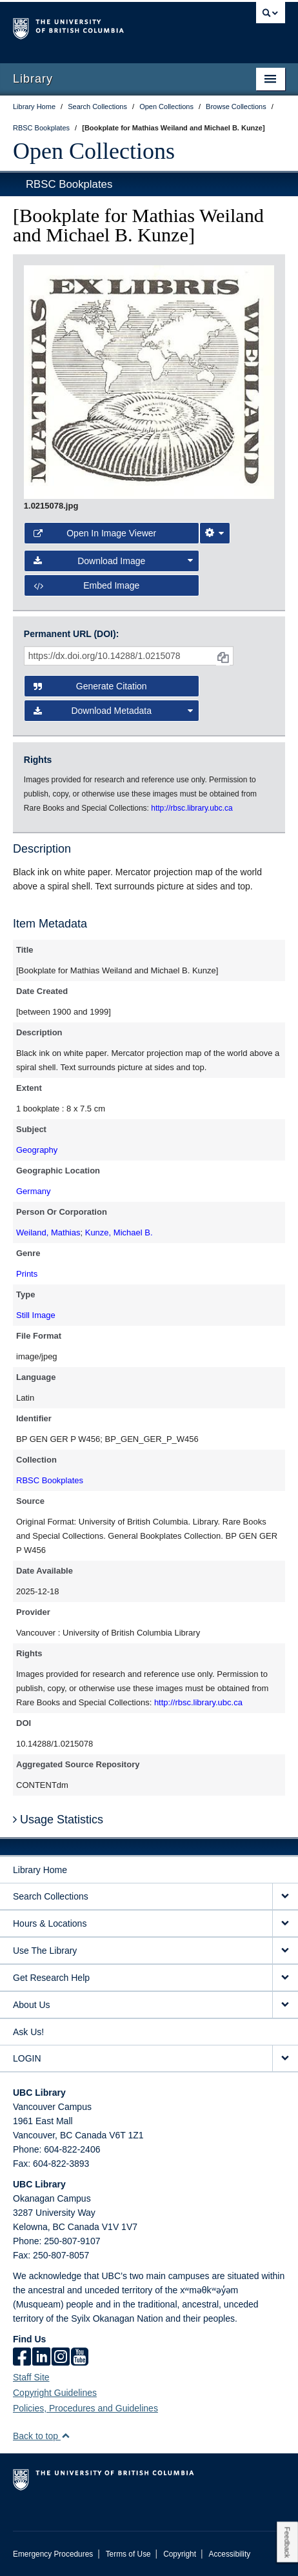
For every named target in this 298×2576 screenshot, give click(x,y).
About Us (31, 2005)
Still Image (35, 1315)
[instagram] (61, 2357)
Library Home (40, 1870)
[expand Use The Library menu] (285, 1951)
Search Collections (50, 1896)
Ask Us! (28, 2032)
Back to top (41, 2436)
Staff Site (31, 2377)
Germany (33, 1191)
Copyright (179, 2554)
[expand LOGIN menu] (285, 2058)
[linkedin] (41, 2357)
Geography (36, 1150)
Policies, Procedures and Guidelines (85, 2408)
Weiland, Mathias (48, 1232)
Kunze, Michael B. (119, 1232)
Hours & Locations (49, 1923)
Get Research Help (51, 1978)
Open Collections (94, 151)
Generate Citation (90, 686)
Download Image (113, 561)
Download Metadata (113, 710)
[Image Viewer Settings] (214, 533)
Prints (26, 1274)
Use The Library (45, 1950)
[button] (65, 2435)
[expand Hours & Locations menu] (285, 1924)
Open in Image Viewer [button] (95, 533)
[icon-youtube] (79, 2357)
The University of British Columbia (108, 26)
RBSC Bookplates (69, 184)
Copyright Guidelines (55, 2393)
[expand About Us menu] (285, 2005)
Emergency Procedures (53, 2554)
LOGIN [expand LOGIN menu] (27, 2058)
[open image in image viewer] (149, 381)
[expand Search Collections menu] (285, 1896)
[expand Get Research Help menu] (285, 1978)
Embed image (87, 585)
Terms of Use (128, 2554)
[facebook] (22, 2357)
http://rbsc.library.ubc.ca (198, 1702)
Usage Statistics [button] (58, 1819)
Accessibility (229, 2554)
